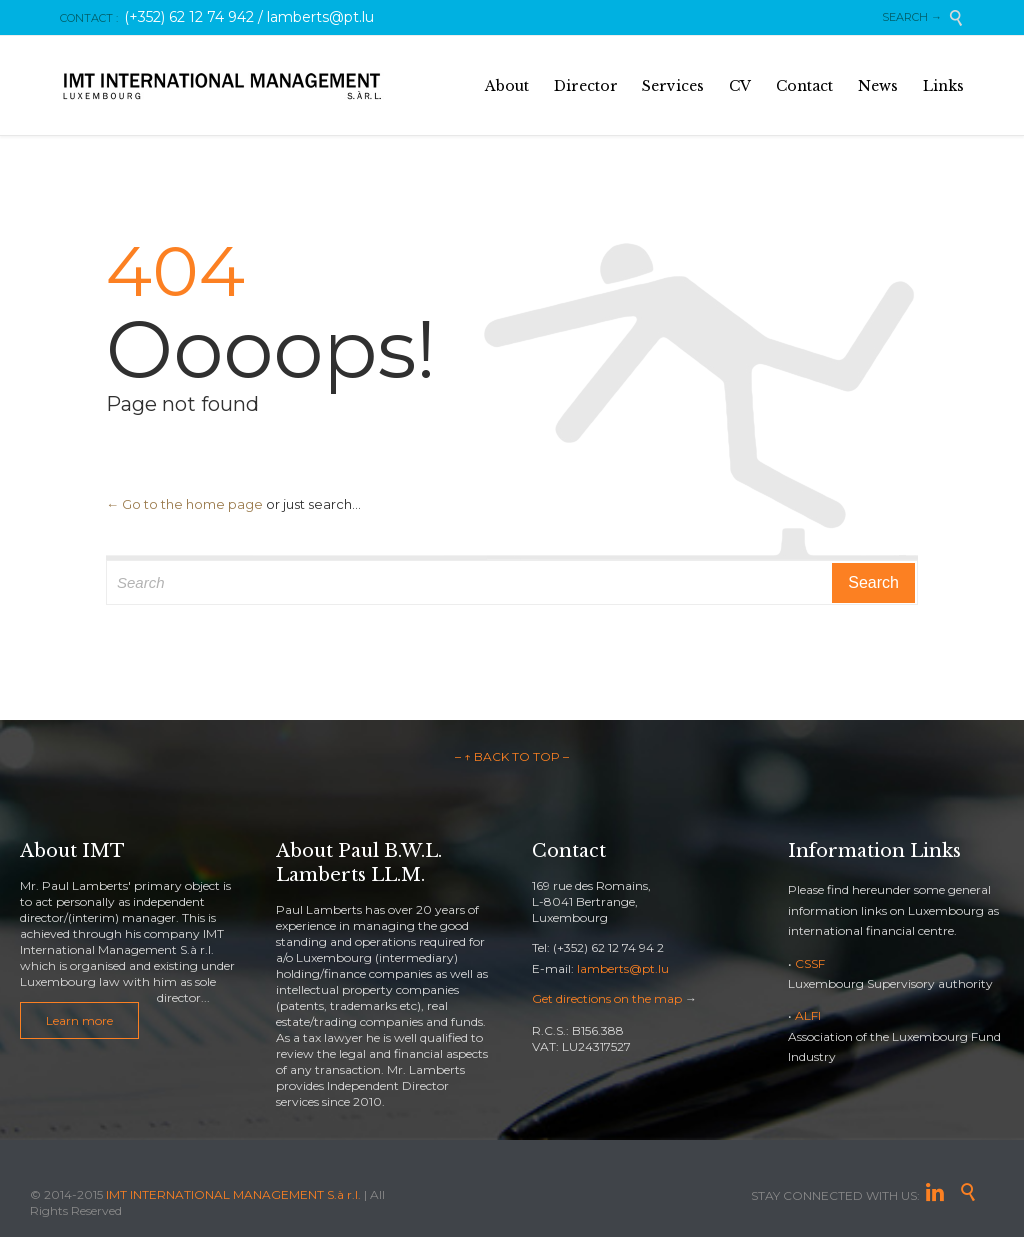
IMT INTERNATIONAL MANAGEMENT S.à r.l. (233, 1194)
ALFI (808, 1015)
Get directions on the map (607, 998)
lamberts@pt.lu (623, 968)
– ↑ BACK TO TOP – (512, 756)
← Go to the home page (184, 504)
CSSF (810, 963)
